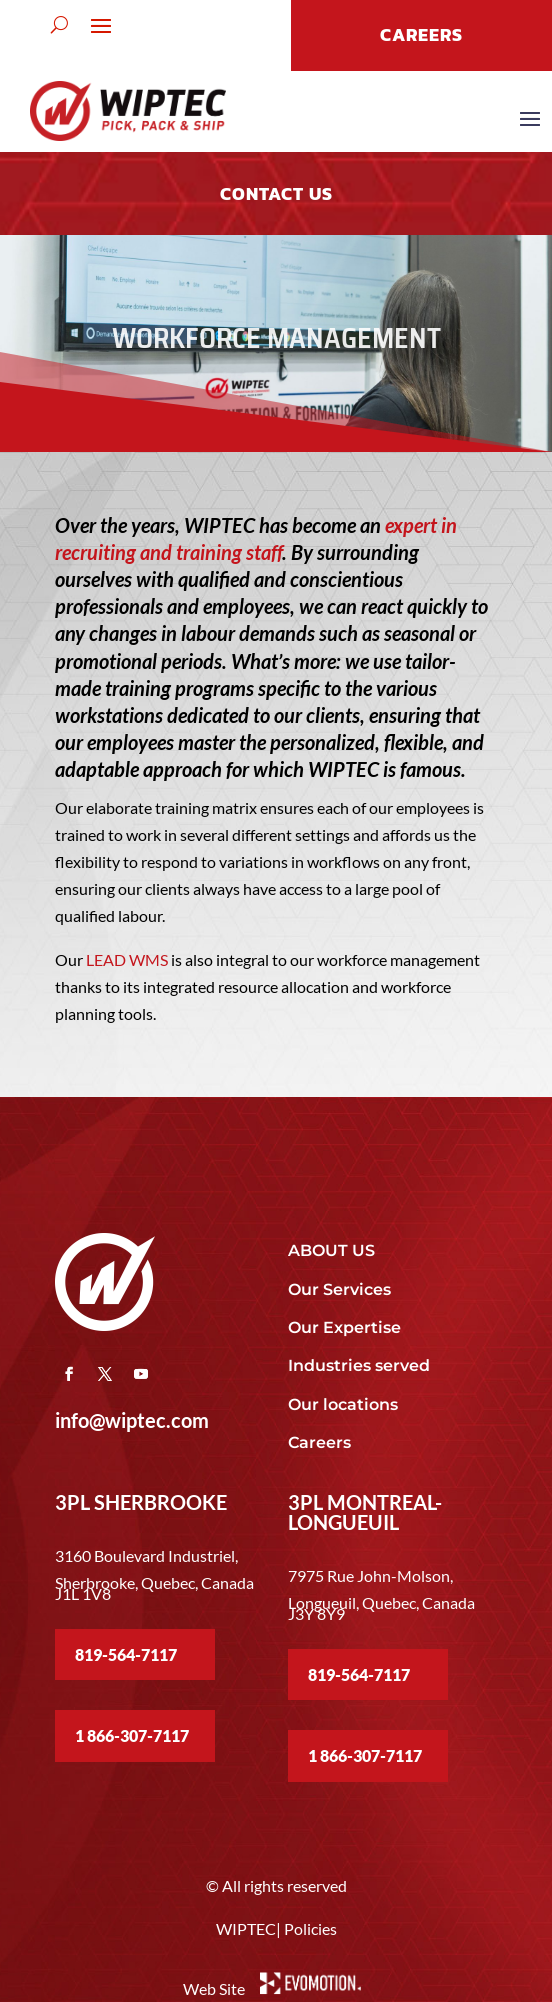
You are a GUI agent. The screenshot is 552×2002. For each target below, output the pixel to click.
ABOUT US (331, 1250)
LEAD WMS (127, 959)
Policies (310, 1928)
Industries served (359, 1365)
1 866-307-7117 (132, 1735)
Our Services (339, 1289)
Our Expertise (344, 1327)
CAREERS (421, 34)
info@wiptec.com (132, 1420)
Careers (319, 1442)
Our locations (343, 1404)
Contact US (276, 193)
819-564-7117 (126, 1654)
